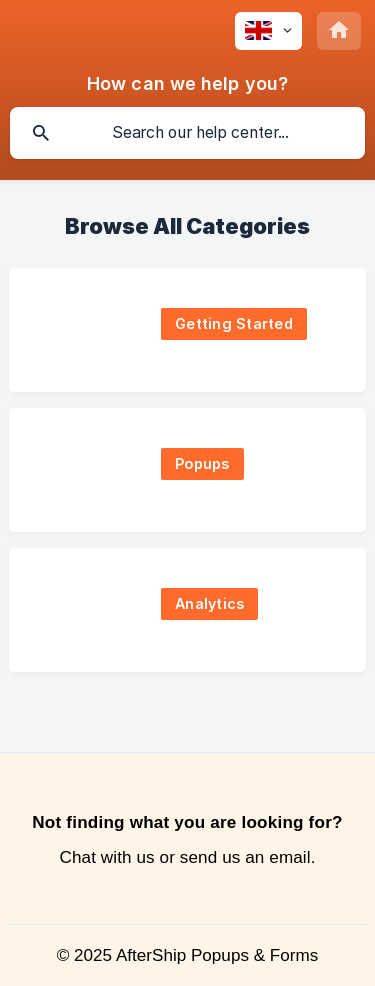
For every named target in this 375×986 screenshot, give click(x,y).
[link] (187, 330)
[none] (268, 31)
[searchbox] (187, 133)
